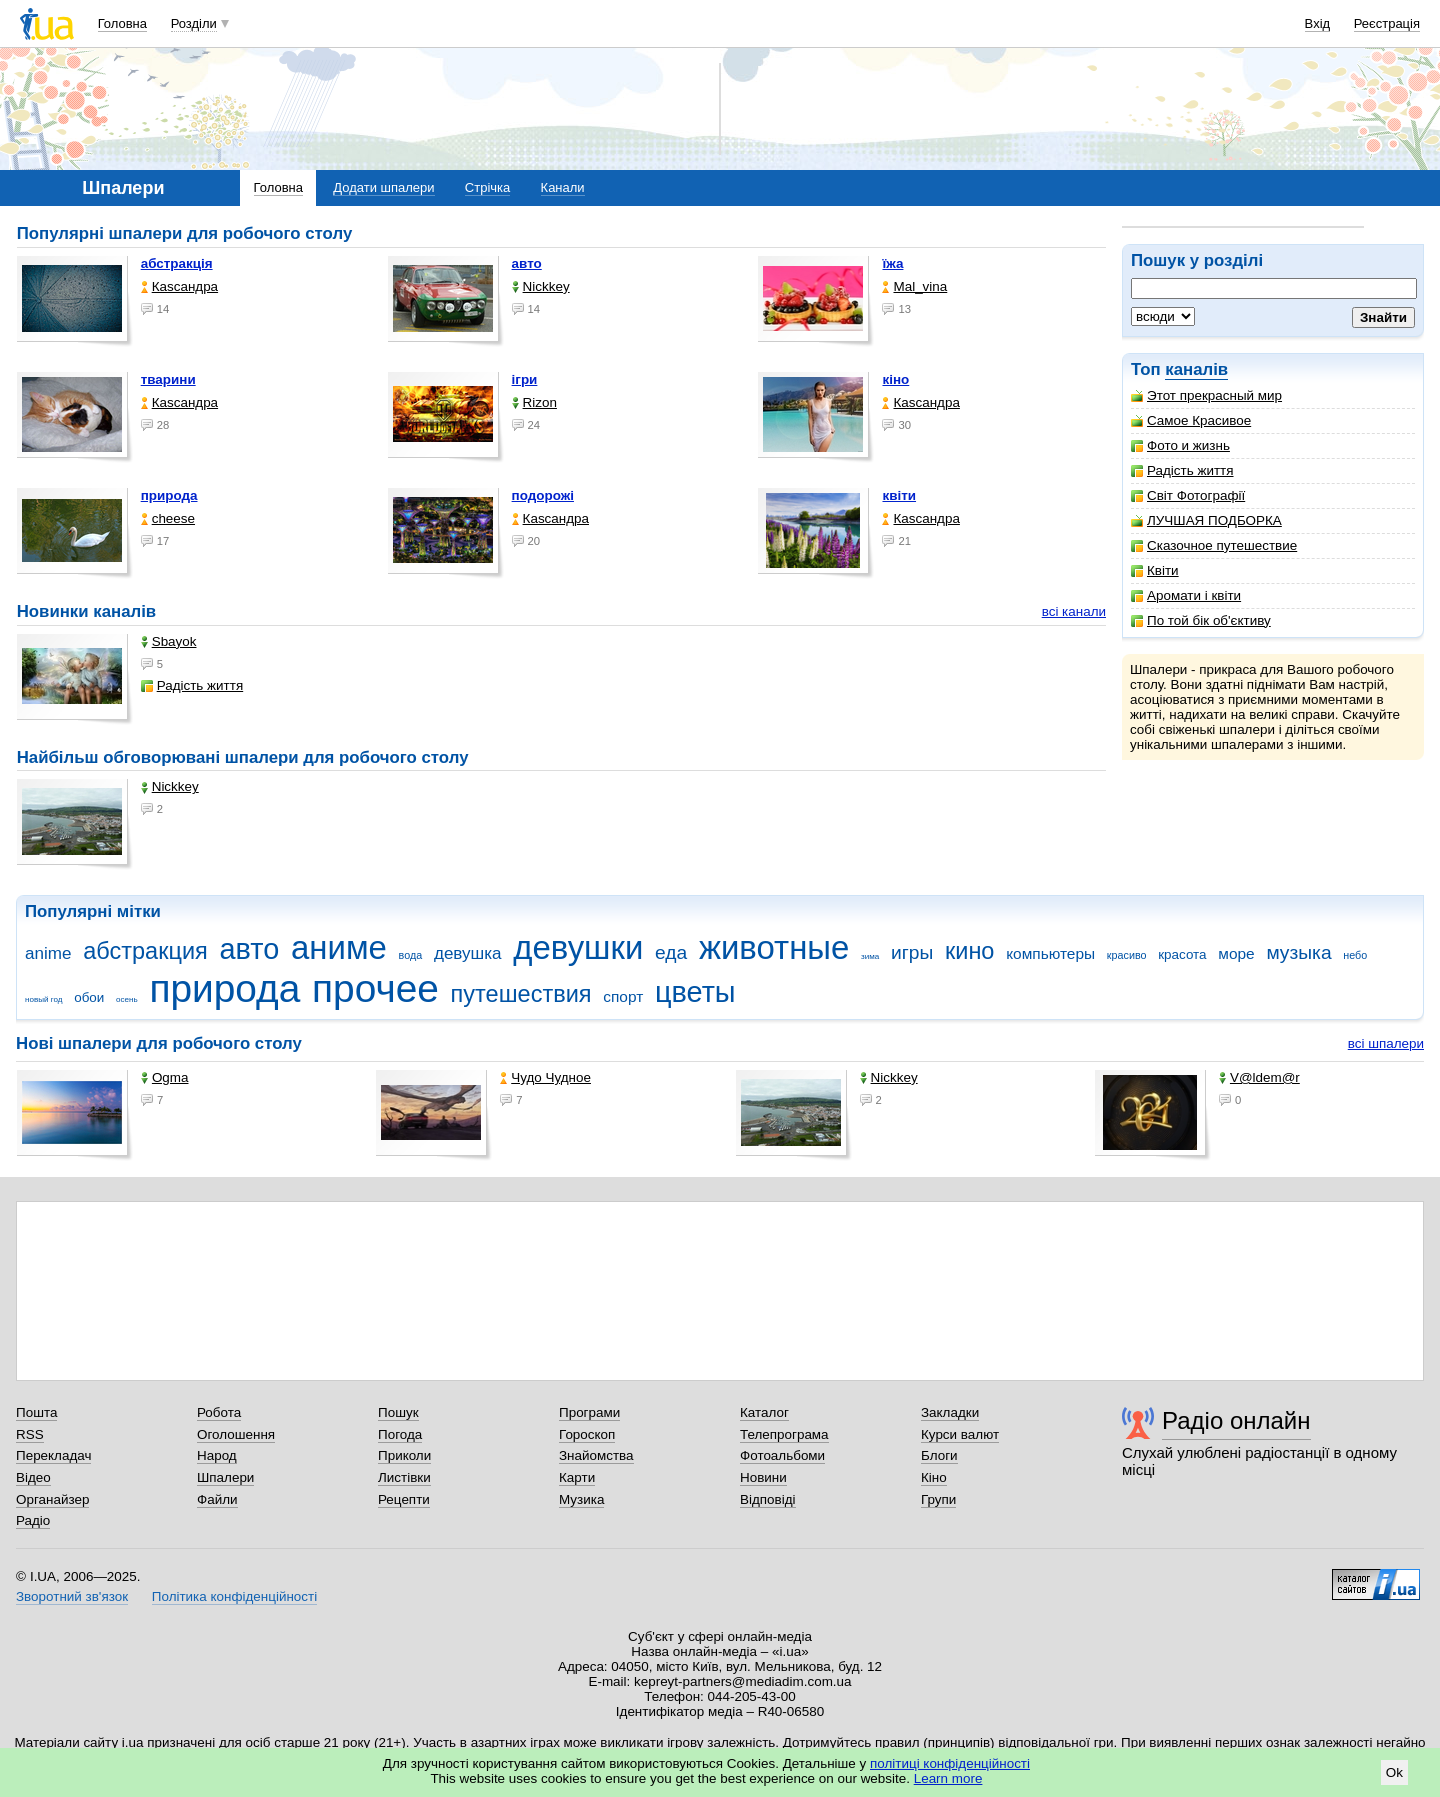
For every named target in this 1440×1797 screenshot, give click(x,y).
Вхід (1318, 23)
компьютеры (1050, 953)
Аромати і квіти (1186, 595)
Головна (122, 23)
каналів (1196, 369)
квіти (899, 495)
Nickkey (541, 286)
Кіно (934, 1477)
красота (1182, 954)
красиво (1127, 955)
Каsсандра (179, 286)
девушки (578, 947)
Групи (938, 1499)
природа (169, 495)
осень (127, 999)
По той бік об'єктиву (1201, 620)
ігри (525, 379)
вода (411, 955)
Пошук (398, 1412)
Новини (763, 1477)
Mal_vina (914, 286)
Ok (1394, 1772)
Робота (219, 1412)
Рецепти (404, 1499)
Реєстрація (1387, 23)
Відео (33, 1477)
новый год (43, 999)
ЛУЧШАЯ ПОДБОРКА (1206, 520)
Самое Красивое (1191, 420)
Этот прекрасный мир (1206, 395)
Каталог (764, 1412)
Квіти (1155, 570)
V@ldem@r (1259, 1077)
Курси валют (960, 1434)
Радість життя (1182, 470)
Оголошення (236, 1434)
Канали (563, 187)
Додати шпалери (383, 187)
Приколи (404, 1455)
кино (970, 951)
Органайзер (52, 1499)
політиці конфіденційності (950, 1763)
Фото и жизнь (1180, 445)
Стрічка (487, 187)
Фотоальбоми (782, 1455)
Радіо (33, 1520)
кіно (895, 379)
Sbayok (169, 641)
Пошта (36, 1412)
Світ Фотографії (1188, 495)
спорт (623, 996)
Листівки (404, 1477)
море (1236, 953)
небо (1355, 955)
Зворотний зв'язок (72, 1596)
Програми (589, 1412)
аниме (339, 947)
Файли (217, 1499)
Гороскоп (587, 1434)
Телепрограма (784, 1434)
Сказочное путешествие (1214, 545)
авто (527, 263)
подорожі (543, 495)
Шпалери (225, 1477)
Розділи (194, 23)
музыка (1298, 952)
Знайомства (596, 1455)
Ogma (165, 1077)
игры (912, 952)
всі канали (1074, 611)
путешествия (521, 994)
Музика (581, 1499)
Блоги (939, 1455)
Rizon (534, 402)
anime (48, 953)
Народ (217, 1455)
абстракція (177, 263)
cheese (168, 518)
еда (671, 952)
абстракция (145, 951)
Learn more (948, 1778)
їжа (892, 263)
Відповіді (768, 1499)
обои (89, 997)
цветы (695, 992)
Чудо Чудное (545, 1077)
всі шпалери (1386, 1043)
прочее (375, 988)
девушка (468, 953)
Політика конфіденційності (234, 1596)
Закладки (950, 1412)
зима (870, 956)
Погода (400, 1434)
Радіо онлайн (1236, 1420)
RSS (30, 1434)
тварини (168, 379)
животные (774, 947)
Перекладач (53, 1455)
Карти (577, 1477)
